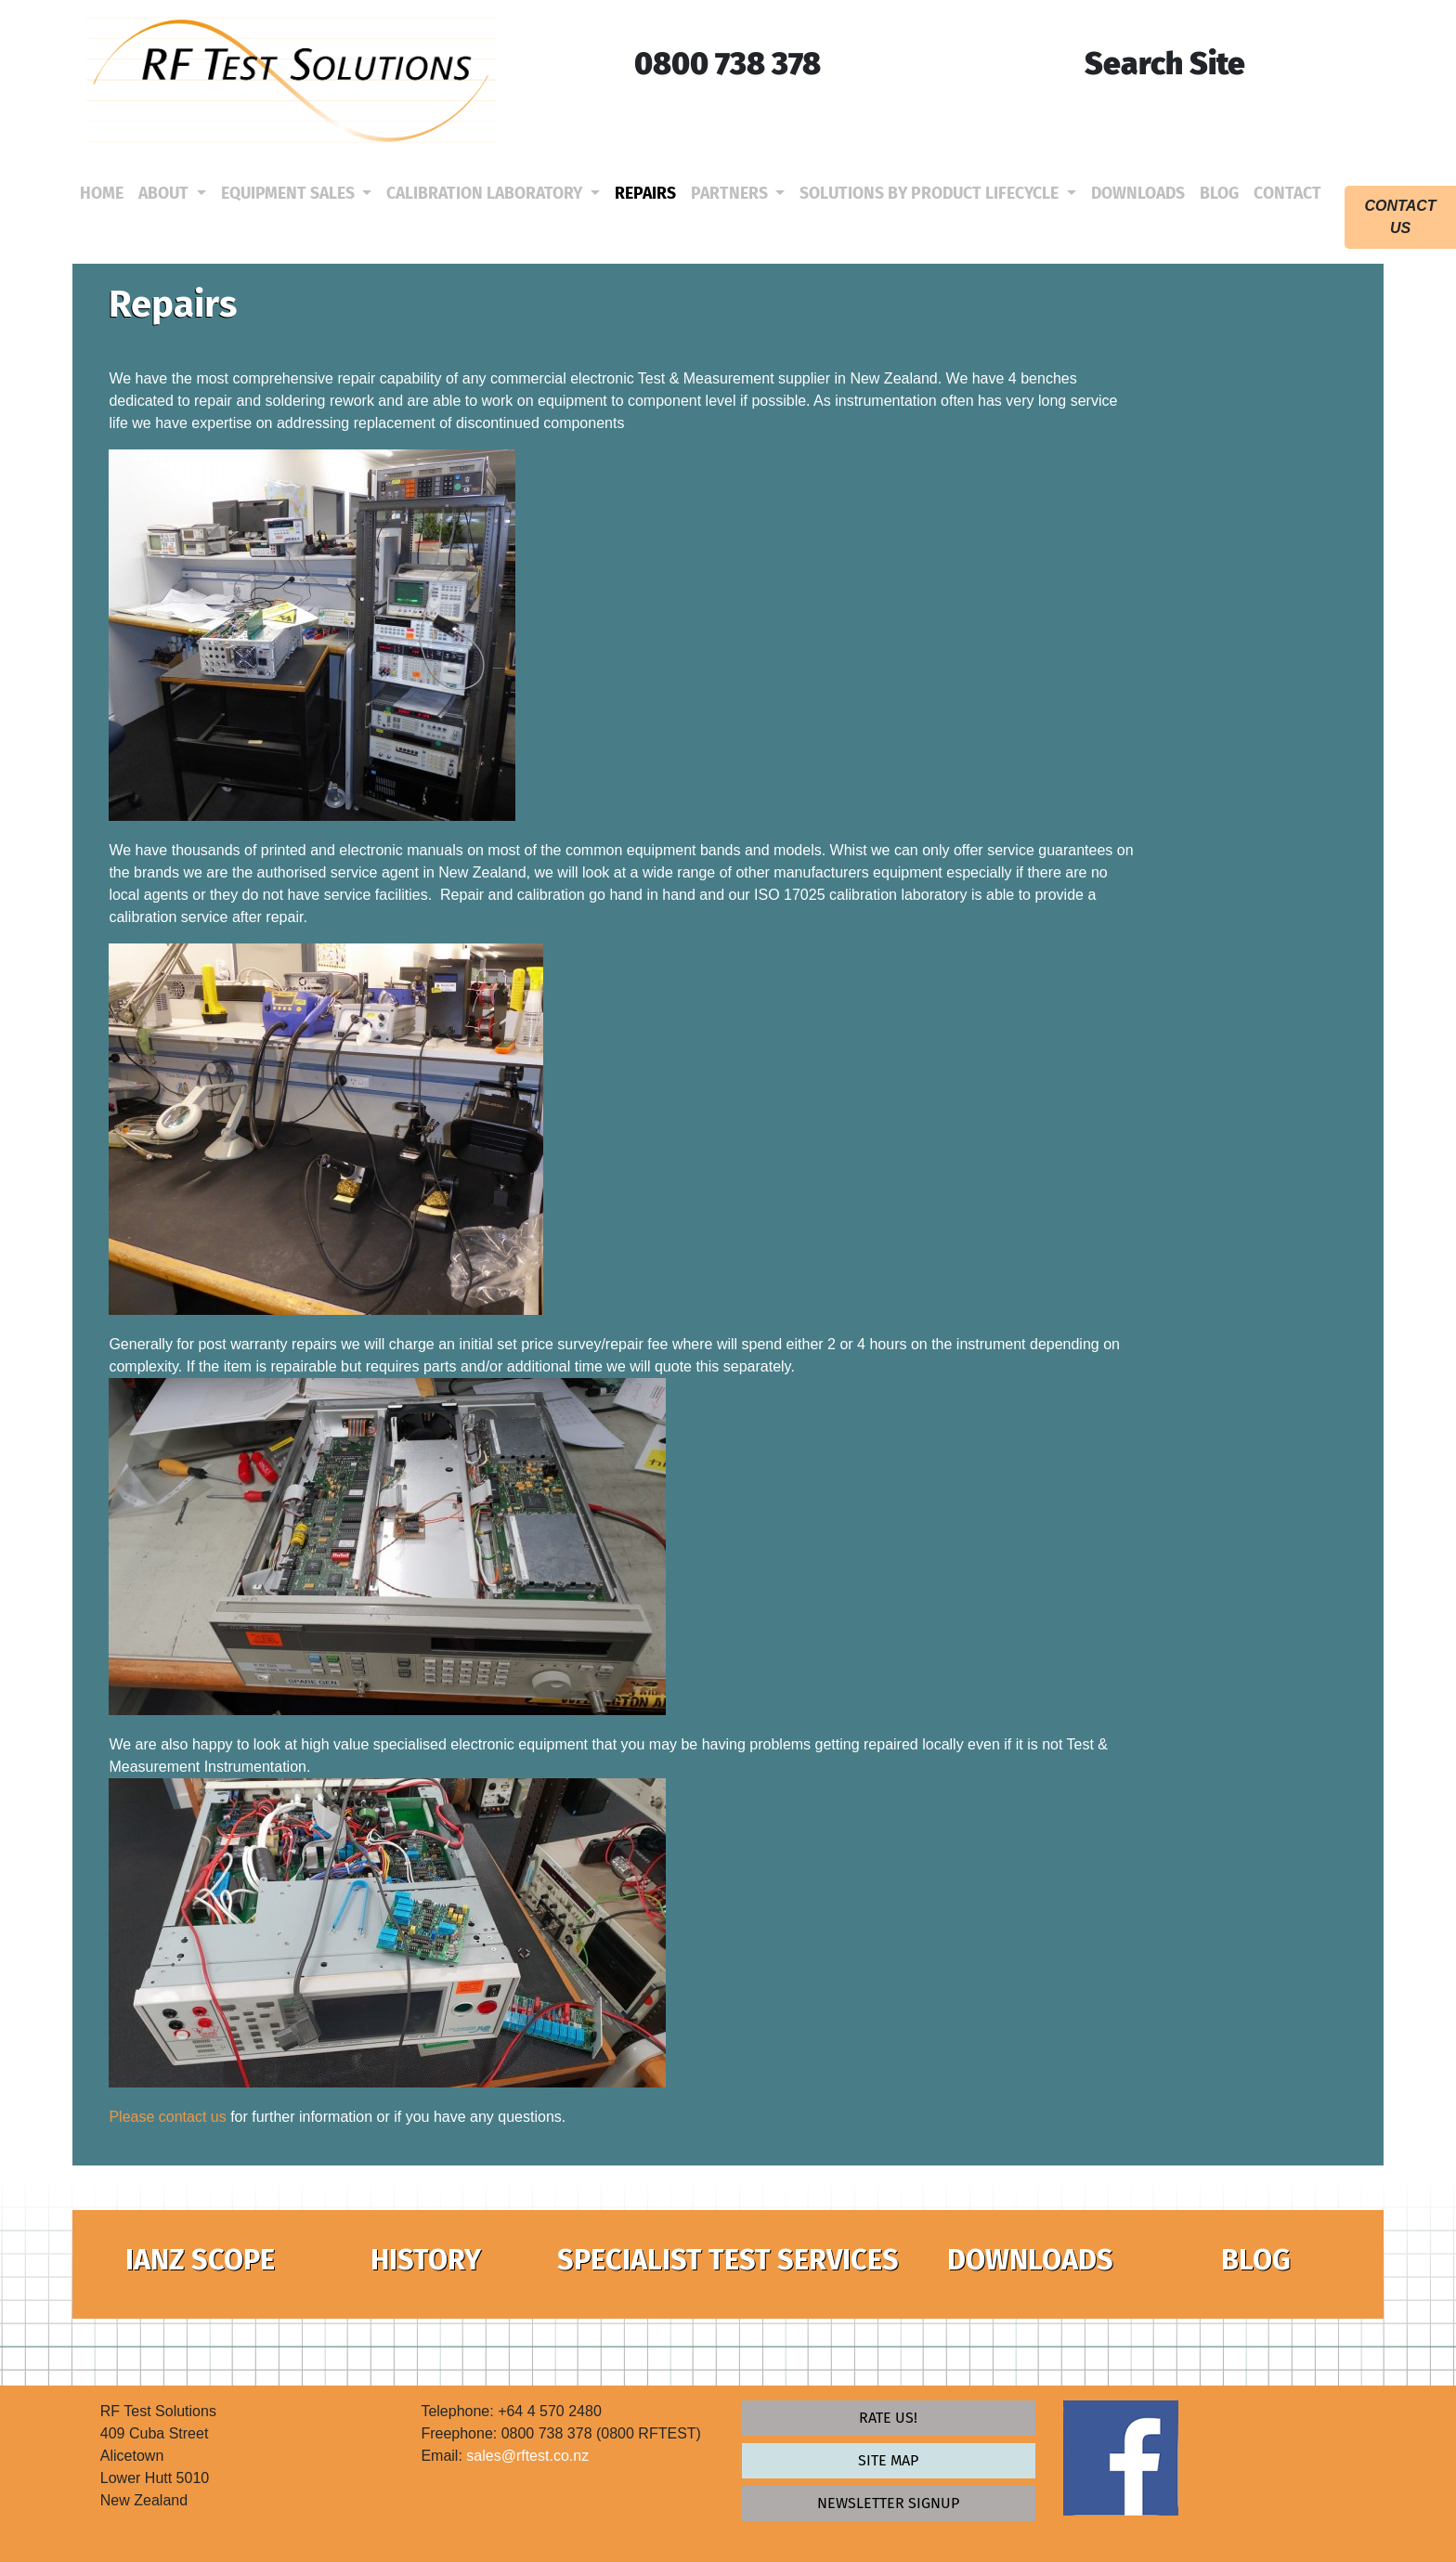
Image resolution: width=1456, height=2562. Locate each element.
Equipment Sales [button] (289, 193)
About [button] (165, 193)
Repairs (649, 192)
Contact (1291, 192)
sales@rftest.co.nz (527, 2456)
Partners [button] (731, 193)
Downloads (1141, 192)
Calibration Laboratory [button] (486, 193)
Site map (888, 2460)
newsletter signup (888, 2503)
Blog (1223, 192)
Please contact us (167, 2117)
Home (105, 192)
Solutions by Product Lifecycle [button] (931, 193)
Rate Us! (888, 2417)
